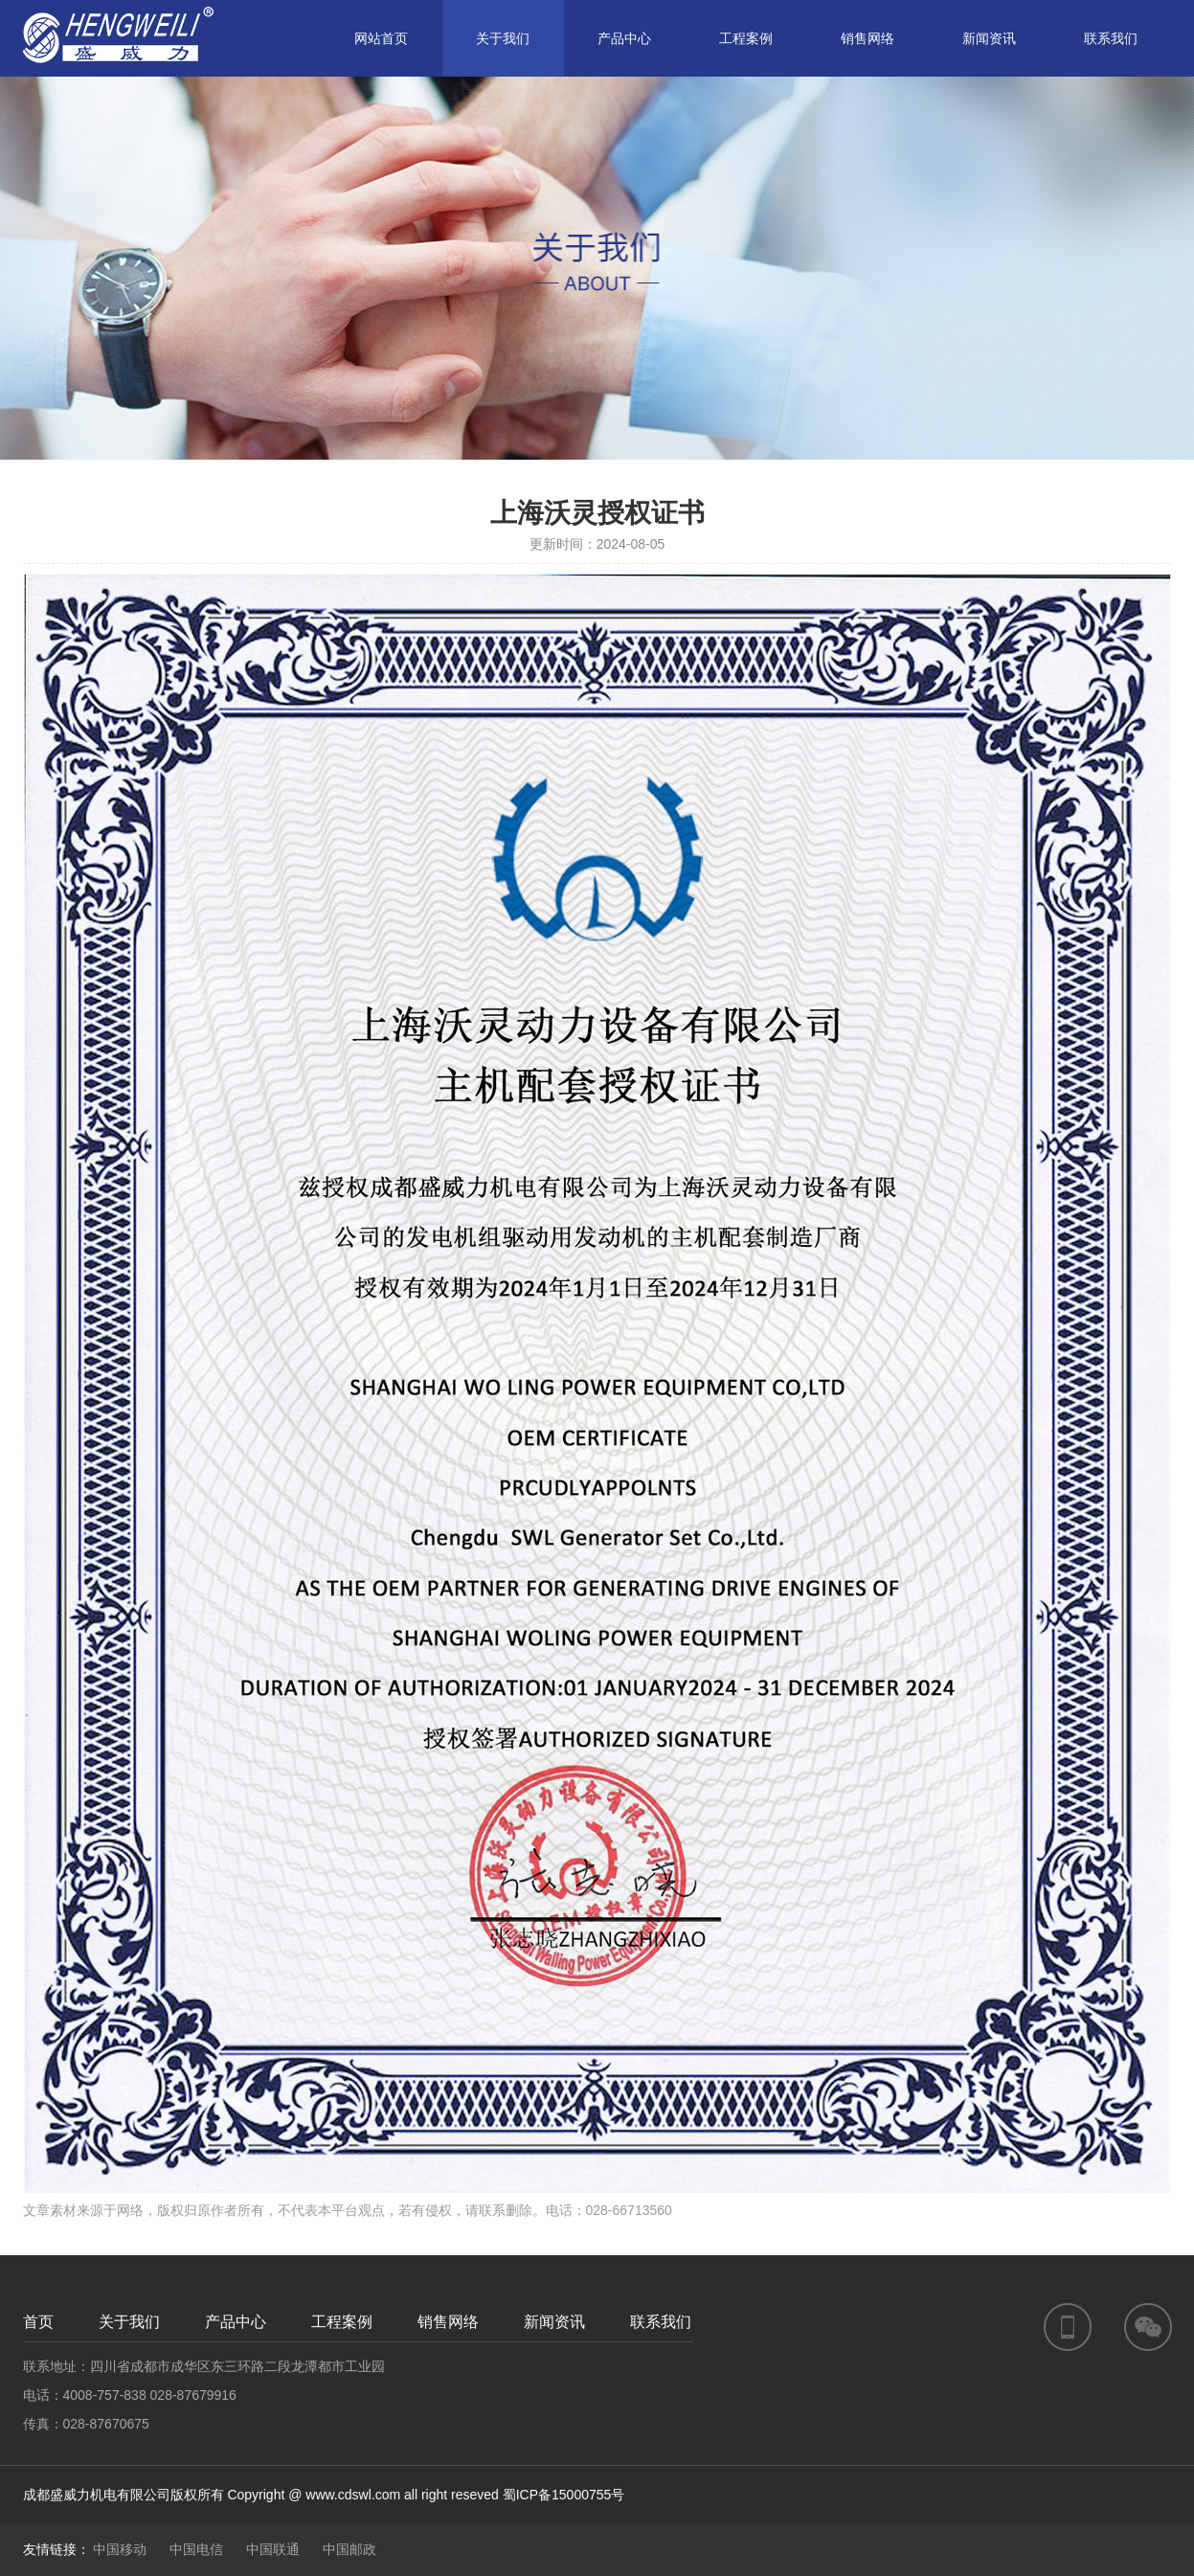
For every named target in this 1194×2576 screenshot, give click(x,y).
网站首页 (381, 38)
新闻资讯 (989, 38)
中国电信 (196, 2549)
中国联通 (273, 2549)
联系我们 (1111, 38)
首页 (38, 2322)
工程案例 (746, 38)
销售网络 (867, 38)
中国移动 (119, 2549)
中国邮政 (349, 2549)
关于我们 (502, 38)
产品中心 (624, 38)
